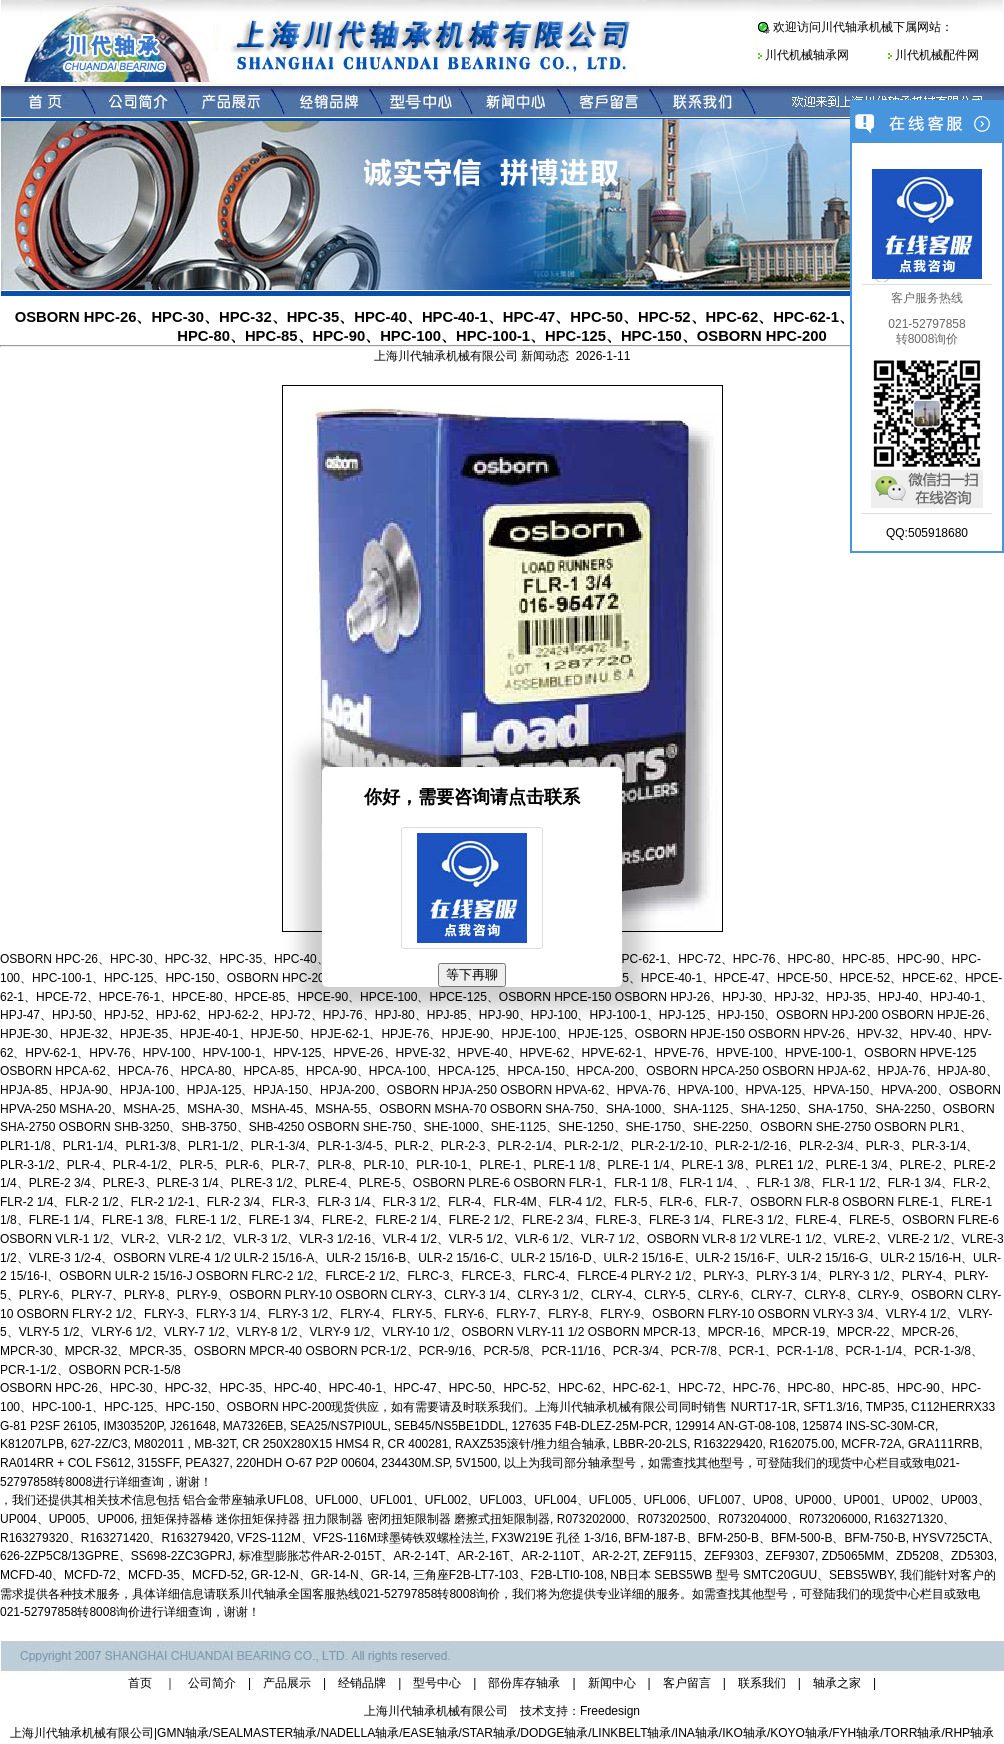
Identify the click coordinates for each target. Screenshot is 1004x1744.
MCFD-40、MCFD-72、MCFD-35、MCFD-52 (122, 1575)
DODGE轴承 (554, 1733)
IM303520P (133, 1426)
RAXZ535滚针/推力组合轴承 (530, 1444)
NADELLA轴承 (359, 1733)
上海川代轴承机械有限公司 (82, 1733)
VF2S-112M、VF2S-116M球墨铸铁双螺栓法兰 (361, 1538)
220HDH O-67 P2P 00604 (305, 1463)
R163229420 (728, 1444)
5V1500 (476, 1463)
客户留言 (687, 1683)
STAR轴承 (489, 1733)
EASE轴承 (431, 1733)
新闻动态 (545, 356)
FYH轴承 (856, 1733)
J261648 (193, 1426)
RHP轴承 (969, 1733)
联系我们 (762, 1683)
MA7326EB (253, 1426)
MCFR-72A (871, 1444)
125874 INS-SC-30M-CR (868, 1426)
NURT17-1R (764, 1407)
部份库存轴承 (524, 1683)
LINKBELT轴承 (632, 1733)
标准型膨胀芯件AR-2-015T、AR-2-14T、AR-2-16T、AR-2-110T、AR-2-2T (437, 1556)
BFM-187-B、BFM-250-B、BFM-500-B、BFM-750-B (764, 1538)
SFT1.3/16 (831, 1407)
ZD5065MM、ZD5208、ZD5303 (908, 1556)
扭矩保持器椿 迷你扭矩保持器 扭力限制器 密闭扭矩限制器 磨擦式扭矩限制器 (345, 1519)
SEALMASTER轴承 (264, 1733)
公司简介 (212, 1683)
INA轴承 (697, 1733)
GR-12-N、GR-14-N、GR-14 (328, 1575)
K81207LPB (32, 1444)
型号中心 (437, 1683)
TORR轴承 (913, 1733)
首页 (140, 1683)
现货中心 (896, 1594)
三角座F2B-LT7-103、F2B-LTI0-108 (508, 1575)
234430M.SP (415, 1463)
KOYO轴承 (799, 1733)
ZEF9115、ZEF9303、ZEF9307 (729, 1556)
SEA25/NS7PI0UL (338, 1426)
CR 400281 (418, 1444)
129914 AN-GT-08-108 (735, 1426)
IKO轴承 (744, 1733)
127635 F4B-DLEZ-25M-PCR (589, 1426)
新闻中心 (612, 1683)
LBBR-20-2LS (650, 1444)
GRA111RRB (943, 1444)
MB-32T (214, 1444)
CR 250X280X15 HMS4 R (311, 1444)
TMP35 (885, 1407)
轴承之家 (837, 1683)
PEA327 (207, 1463)
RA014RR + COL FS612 (65, 1463)
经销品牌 (362, 1683)
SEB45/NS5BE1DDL (449, 1426)
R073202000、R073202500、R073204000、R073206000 (712, 1519)
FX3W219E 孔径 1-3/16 (555, 1538)
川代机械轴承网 (807, 55)
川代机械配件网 (937, 55)
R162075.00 (801, 1444)
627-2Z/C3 (99, 1444)
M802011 (160, 1444)
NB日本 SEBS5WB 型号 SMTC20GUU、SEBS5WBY (751, 1575)
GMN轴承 (183, 1733)
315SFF (157, 1463)
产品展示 (287, 1683)
